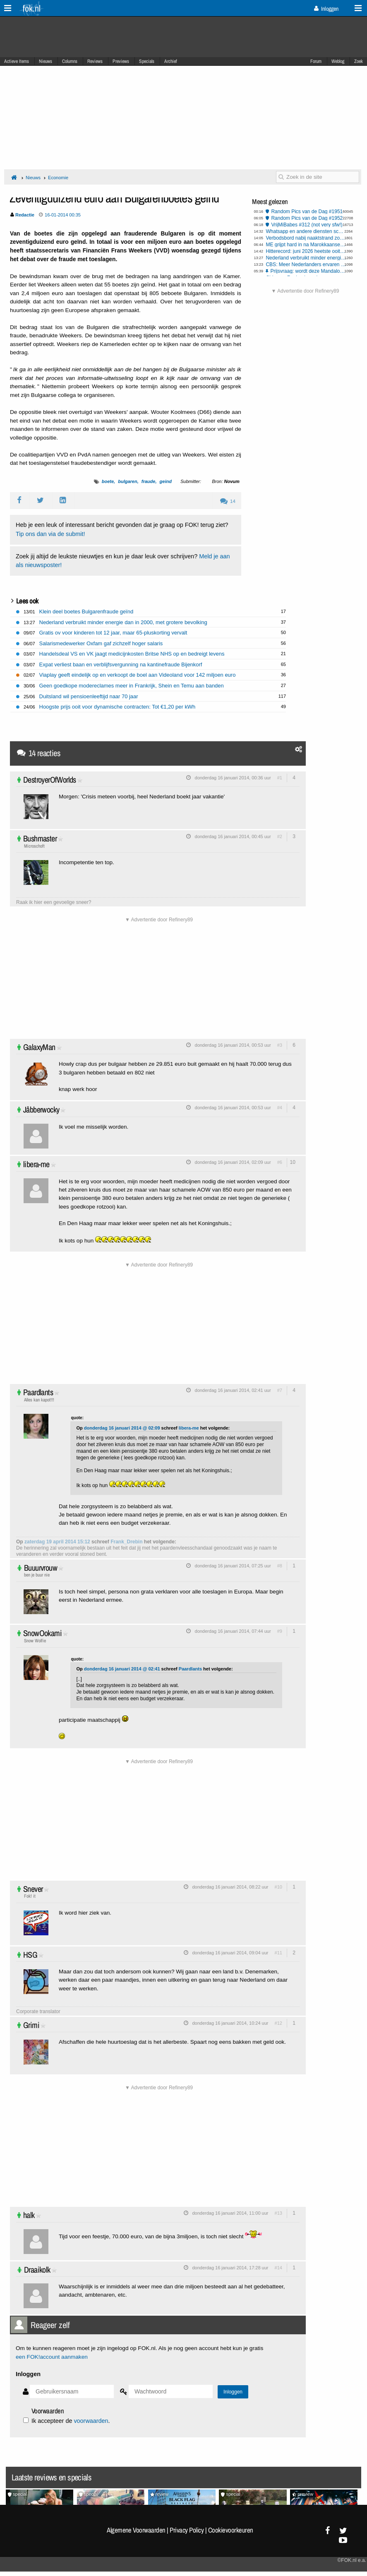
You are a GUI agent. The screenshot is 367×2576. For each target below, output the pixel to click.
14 (227, 501)
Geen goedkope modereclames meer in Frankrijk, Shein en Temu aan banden (131, 685)
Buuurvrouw (40, 1567)
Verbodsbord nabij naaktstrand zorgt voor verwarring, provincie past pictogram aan (306, 237)
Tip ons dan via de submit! (50, 534)
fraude (149, 481)
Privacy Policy (187, 2530)
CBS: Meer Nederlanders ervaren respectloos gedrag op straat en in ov (306, 264)
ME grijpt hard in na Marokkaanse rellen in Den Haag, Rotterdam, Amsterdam (306, 244)
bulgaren (127, 481)
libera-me (36, 1164)
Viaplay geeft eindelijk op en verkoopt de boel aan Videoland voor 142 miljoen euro (137, 675)
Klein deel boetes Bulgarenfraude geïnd (86, 611)
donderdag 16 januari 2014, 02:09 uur (233, 1162)
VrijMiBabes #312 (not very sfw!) (306, 224)
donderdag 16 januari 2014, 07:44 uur (233, 1631)
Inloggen (326, 8)
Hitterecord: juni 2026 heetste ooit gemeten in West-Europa (306, 251)
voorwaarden (91, 2420)
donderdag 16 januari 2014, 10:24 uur (230, 2023)
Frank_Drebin (126, 1542)
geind (166, 481)
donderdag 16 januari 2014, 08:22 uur (230, 1886)
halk (29, 2214)
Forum (315, 61)
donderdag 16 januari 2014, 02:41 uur (233, 1390)
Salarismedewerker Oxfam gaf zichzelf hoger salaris (101, 643)
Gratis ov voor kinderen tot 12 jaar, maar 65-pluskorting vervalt (113, 633)
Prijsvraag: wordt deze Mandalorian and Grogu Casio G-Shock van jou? (308, 271)
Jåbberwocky (41, 1109)
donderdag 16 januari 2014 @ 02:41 (122, 1668)
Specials (146, 61)
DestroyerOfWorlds (49, 779)
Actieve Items (16, 61)
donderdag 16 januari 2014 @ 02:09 (122, 1427)
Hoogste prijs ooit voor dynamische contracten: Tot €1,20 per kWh (117, 707)
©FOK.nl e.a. (351, 2560)
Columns (69, 61)
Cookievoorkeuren (230, 2530)
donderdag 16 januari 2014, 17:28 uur (230, 2267)
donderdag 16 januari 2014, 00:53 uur (233, 1045)
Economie (58, 177)
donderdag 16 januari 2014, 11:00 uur (230, 2213)
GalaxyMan (39, 1047)
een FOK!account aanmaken (52, 2357)
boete (108, 481)
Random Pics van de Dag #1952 (307, 218)
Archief (170, 61)
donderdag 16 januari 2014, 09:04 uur (230, 1952)
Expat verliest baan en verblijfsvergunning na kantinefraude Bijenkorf (120, 664)
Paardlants (38, 1392)
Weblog (337, 61)
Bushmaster (40, 838)
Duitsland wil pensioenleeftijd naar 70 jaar (88, 696)
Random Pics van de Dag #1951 (307, 211)
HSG (30, 1954)
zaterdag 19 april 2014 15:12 (57, 1542)
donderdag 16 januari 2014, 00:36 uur (233, 777)
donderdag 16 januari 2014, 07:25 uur (233, 1565)
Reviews (95, 61)
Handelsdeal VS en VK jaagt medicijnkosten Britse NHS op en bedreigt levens (132, 654)
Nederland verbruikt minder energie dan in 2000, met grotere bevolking (306, 257)
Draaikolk (37, 2269)
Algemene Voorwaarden (136, 2530)
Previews (121, 61)
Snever (33, 1888)
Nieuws (45, 61)
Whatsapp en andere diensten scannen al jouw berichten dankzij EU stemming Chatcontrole (306, 231)
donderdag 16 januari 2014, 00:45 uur (233, 836)
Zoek (358, 61)
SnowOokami (42, 1633)
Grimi (31, 2025)
